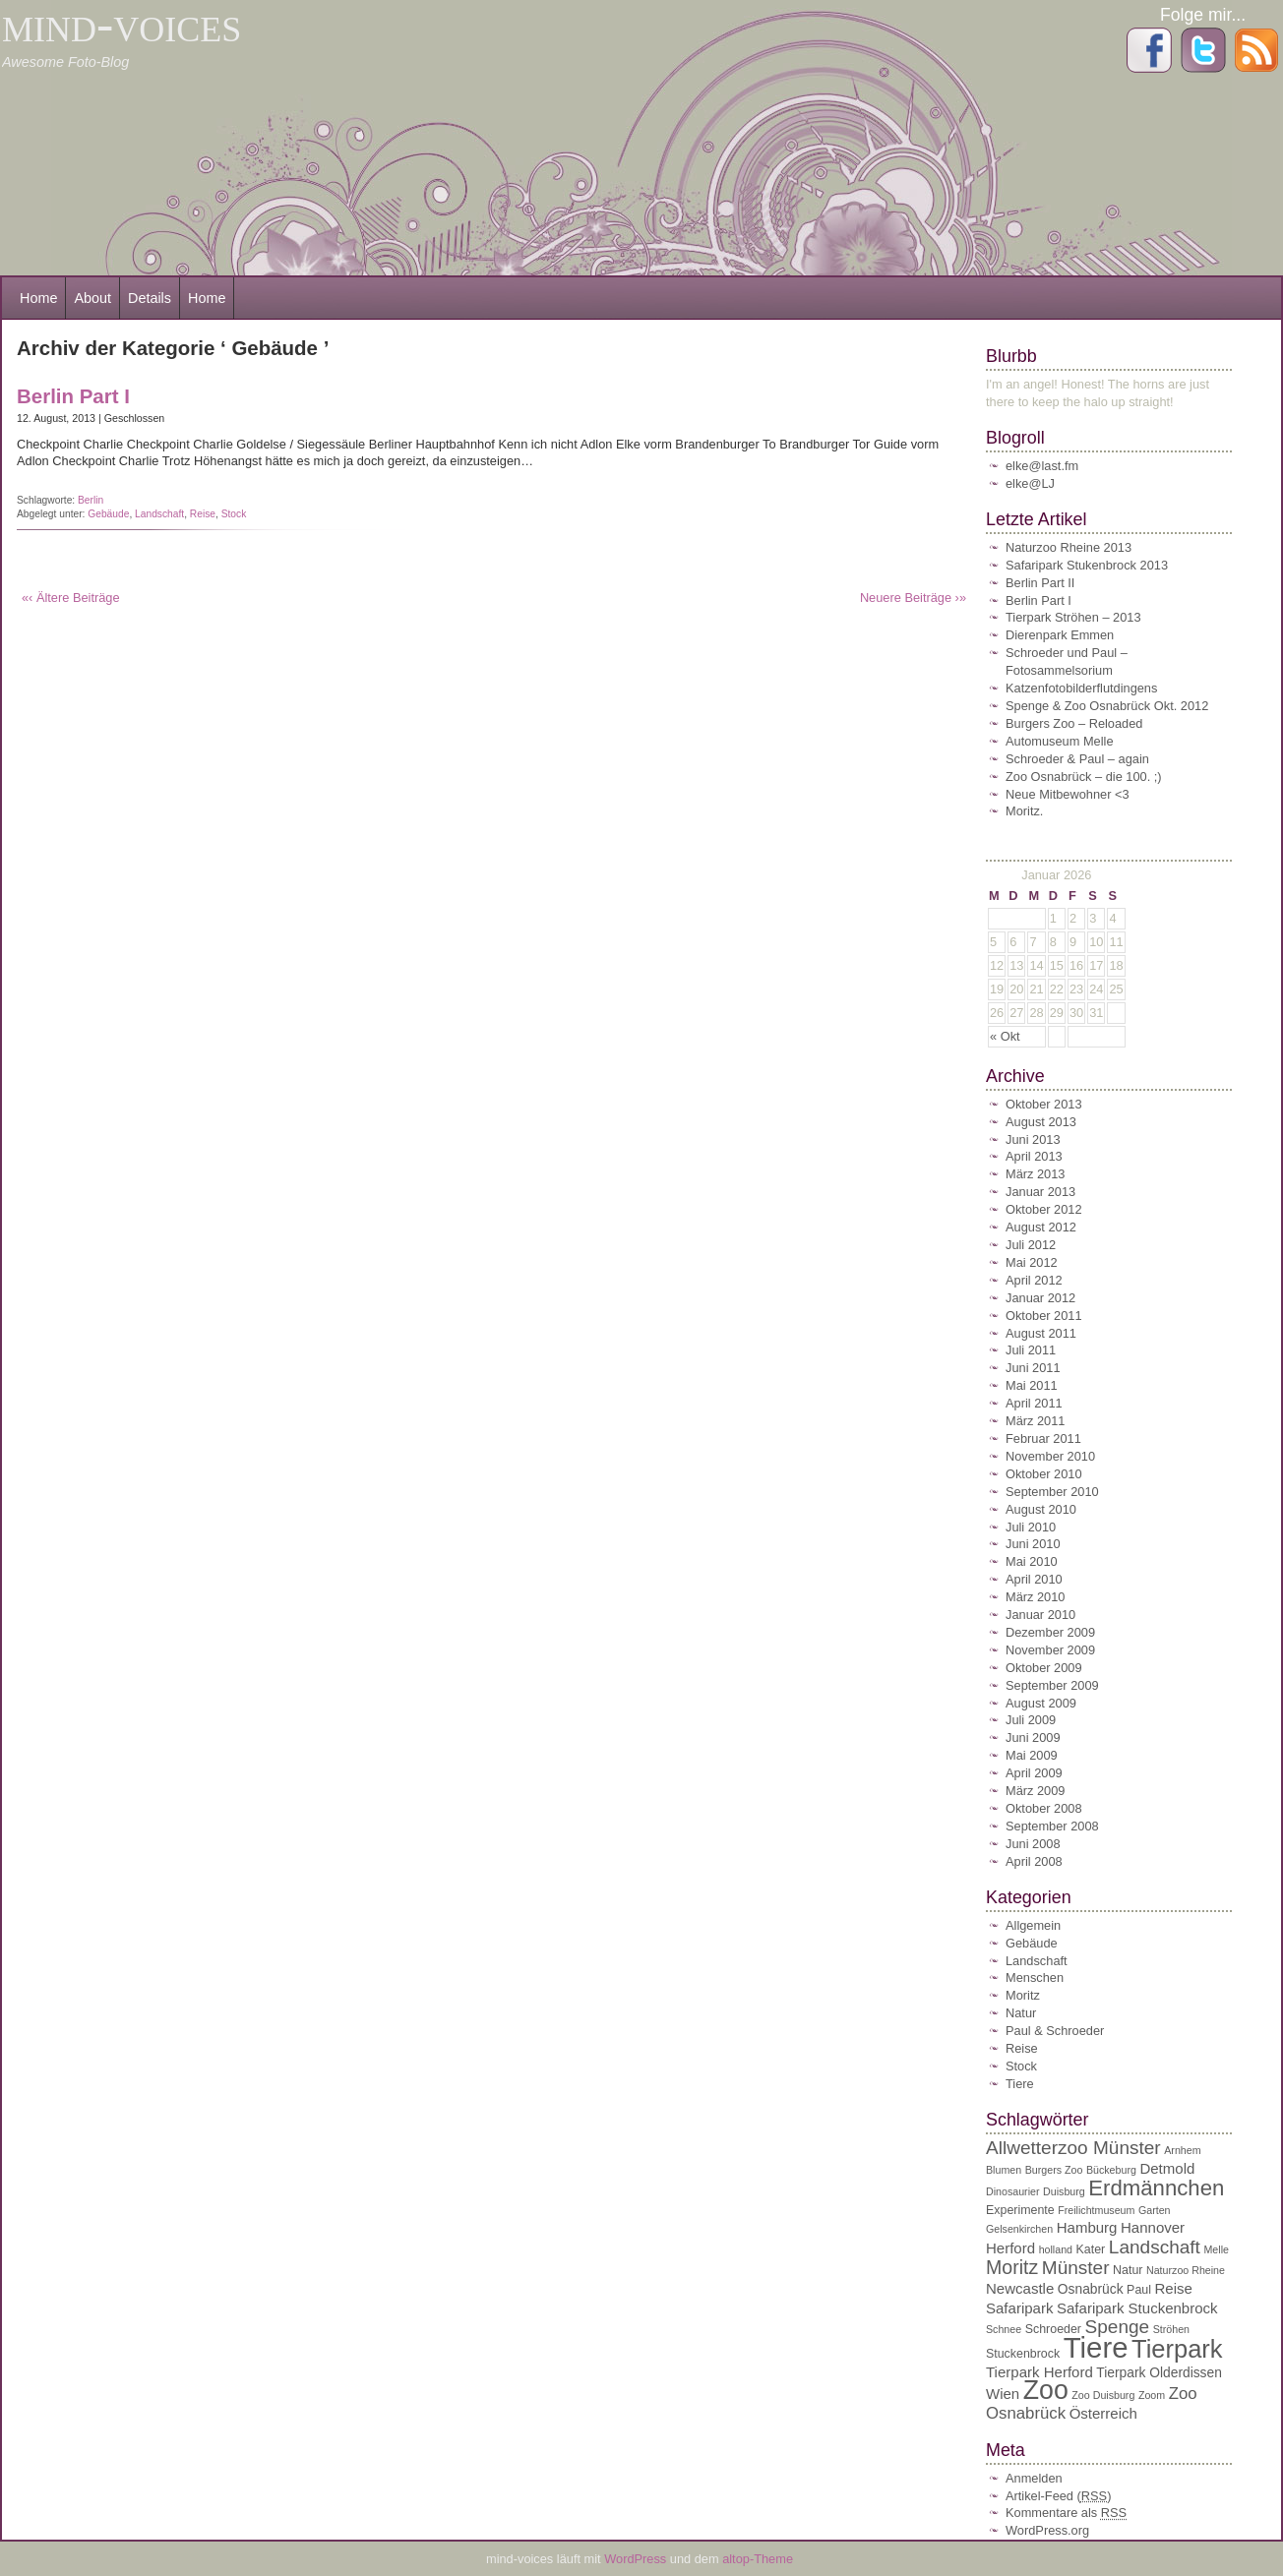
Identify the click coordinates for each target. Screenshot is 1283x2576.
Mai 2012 (1032, 1262)
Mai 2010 (1032, 1561)
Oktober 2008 (1044, 1808)
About (92, 298)
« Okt (1005, 1036)
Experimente (1020, 2210)
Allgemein (1033, 1925)
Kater (1091, 2249)
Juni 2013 (1033, 1139)
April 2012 (1034, 1280)
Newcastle (1020, 2288)
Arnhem (1182, 2150)
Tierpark (1177, 2349)
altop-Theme (757, 2558)
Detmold (1166, 2168)
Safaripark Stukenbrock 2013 (1087, 565)
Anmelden (1034, 2478)
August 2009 (1041, 1703)
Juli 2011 (1031, 1350)
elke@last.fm (1042, 465)
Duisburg (1064, 2191)
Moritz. (1024, 811)
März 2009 (1035, 1790)
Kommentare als (1066, 2512)
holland (1055, 2249)
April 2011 (1034, 1403)
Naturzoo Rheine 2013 (1068, 547)
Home (38, 298)
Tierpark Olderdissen (1159, 2373)
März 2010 (1035, 1596)
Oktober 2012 (1044, 1209)
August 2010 (1041, 1509)
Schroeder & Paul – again (1077, 758)
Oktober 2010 (1044, 1474)
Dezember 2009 (1050, 1632)
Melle (1215, 2249)
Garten (1154, 2210)
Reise (202, 514)
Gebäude (108, 514)
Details (149, 298)
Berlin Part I (73, 396)
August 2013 (1041, 1121)
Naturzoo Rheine (1185, 2270)
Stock (234, 514)
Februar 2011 (1043, 1438)
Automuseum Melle (1060, 741)
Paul (1139, 2290)
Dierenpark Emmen (1060, 635)
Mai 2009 (1032, 1755)
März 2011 (1035, 1420)
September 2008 (1052, 1826)
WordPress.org (1047, 2530)
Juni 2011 (1033, 1367)
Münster (1076, 2267)
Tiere (1020, 2083)
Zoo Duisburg (1102, 2395)
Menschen (1035, 1977)
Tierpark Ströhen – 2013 (1073, 617)
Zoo (1046, 2390)
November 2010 (1050, 1456)
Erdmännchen (1156, 2188)
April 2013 (1034, 1156)
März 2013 (1035, 1174)
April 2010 (1034, 1579)
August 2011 (1041, 1333)
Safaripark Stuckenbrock (1137, 2308)
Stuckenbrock (1023, 2354)
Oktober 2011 (1044, 1315)
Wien (1002, 2393)
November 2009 (1050, 1650)
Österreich (1103, 2413)
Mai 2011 (1032, 1385)
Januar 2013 (1040, 1191)
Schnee (1003, 2329)
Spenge (1117, 2326)
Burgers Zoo (1054, 2170)
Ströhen (1171, 2329)
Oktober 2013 (1044, 1104)
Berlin (90, 500)
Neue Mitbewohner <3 (1068, 794)
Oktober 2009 (1044, 1667)
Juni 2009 (1033, 1737)
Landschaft (159, 514)
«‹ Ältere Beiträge (71, 597)
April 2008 (1034, 1861)
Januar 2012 (1040, 1297)
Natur (1021, 2013)
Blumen (1003, 2170)
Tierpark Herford (1039, 2372)
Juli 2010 (1031, 1527)
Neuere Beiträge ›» (913, 597)
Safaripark (1019, 2308)
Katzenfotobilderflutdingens (1081, 688)
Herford (1010, 2248)
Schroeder (1053, 2329)
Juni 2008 (1033, 1843)
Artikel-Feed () (1058, 2495)
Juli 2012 (1031, 1244)
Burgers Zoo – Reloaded (1074, 723)
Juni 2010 (1033, 1543)
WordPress (637, 2558)
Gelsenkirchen (1019, 2229)
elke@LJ (1030, 483)
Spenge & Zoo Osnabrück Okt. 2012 (1107, 705)
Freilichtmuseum (1096, 2210)
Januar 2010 (1040, 1614)
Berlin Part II (1040, 582)
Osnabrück (1091, 2289)
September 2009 (1052, 1685)
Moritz (1023, 1995)
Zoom (1151, 2395)
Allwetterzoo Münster (1073, 2147)
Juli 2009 (1031, 1719)
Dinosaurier (1013, 2191)
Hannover (1153, 2227)
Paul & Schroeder (1055, 2030)
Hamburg (1087, 2227)
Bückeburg (1111, 2170)
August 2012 (1041, 1227)
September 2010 (1052, 1491)
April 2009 (1034, 1773)
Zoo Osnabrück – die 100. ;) (1084, 776)
